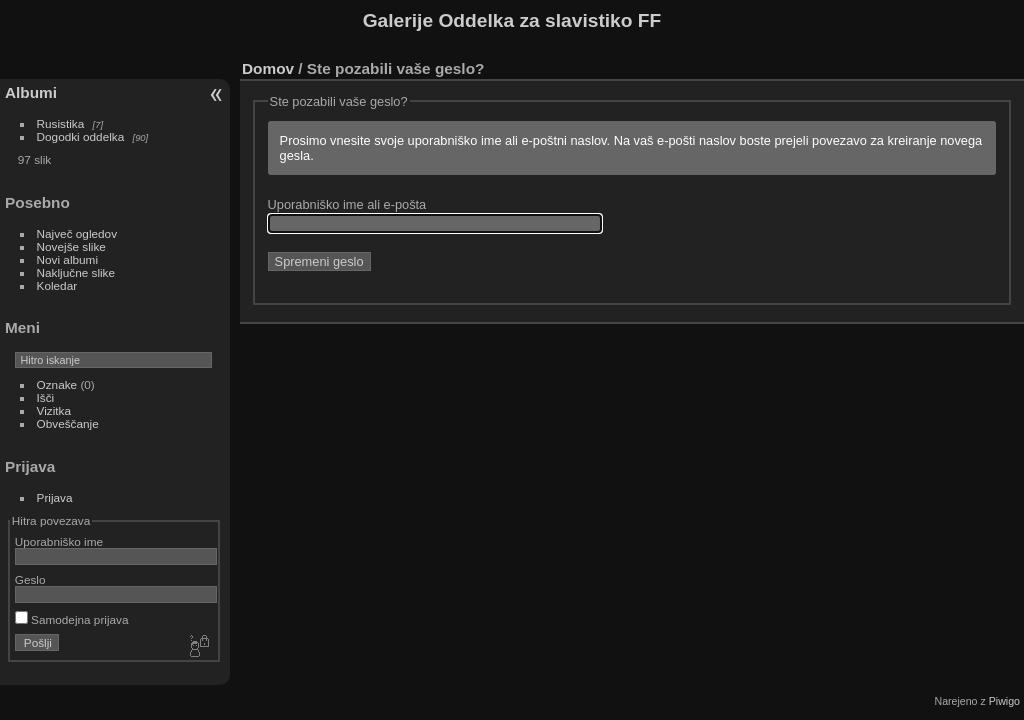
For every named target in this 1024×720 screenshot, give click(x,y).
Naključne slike (76, 272)
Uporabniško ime (59, 541)
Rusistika (61, 123)
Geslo (30, 579)
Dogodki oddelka (81, 136)
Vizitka (54, 410)
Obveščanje (68, 423)
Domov (268, 68)
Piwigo (1004, 701)
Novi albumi (67, 259)
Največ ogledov (77, 233)
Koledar (57, 285)
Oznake (57, 384)
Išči (46, 397)
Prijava (55, 497)
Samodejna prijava (72, 619)
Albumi (31, 92)
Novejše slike (71, 246)
